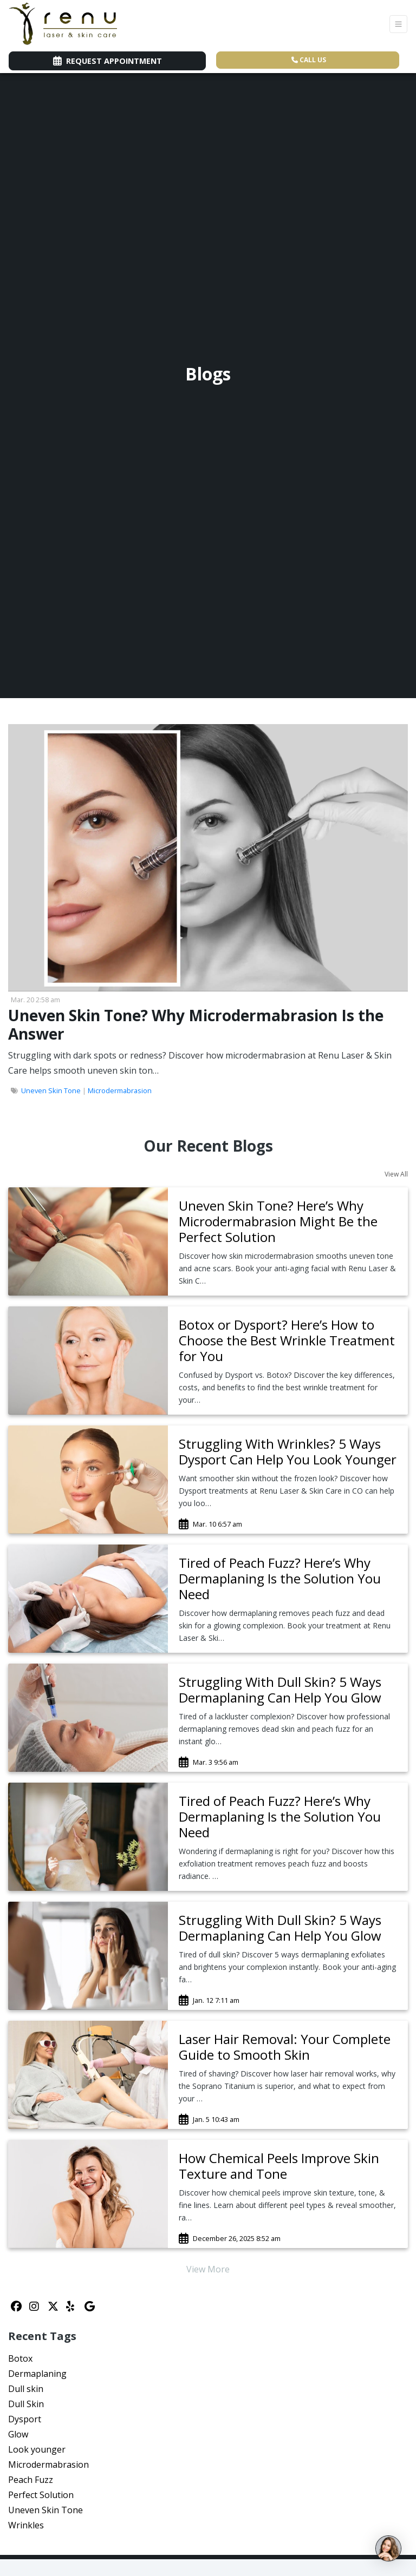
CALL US (308, 59)
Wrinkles (26, 2525)
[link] (288, 1221)
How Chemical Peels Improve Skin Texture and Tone (279, 2166)
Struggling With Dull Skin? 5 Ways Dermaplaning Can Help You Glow (280, 1689)
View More (208, 2269)
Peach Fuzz (30, 2480)
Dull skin (25, 2389)
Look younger (37, 2449)
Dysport (24, 2419)
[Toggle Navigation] (398, 24)
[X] (54, 2306)
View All (396, 1174)
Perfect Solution (41, 2495)
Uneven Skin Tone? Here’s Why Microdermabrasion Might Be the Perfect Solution (278, 1221)
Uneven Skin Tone (51, 1090)
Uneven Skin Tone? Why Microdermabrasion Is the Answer (196, 1024)
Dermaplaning (37, 2374)
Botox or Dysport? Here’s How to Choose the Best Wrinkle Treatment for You (287, 1340)
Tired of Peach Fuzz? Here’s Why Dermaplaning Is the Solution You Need (280, 1578)
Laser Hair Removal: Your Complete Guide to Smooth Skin (285, 2047)
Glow (18, 2434)
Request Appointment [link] (107, 61)
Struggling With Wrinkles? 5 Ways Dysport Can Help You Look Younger (287, 1451)
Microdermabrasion (120, 1090)
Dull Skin (26, 2404)
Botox (20, 2358)
